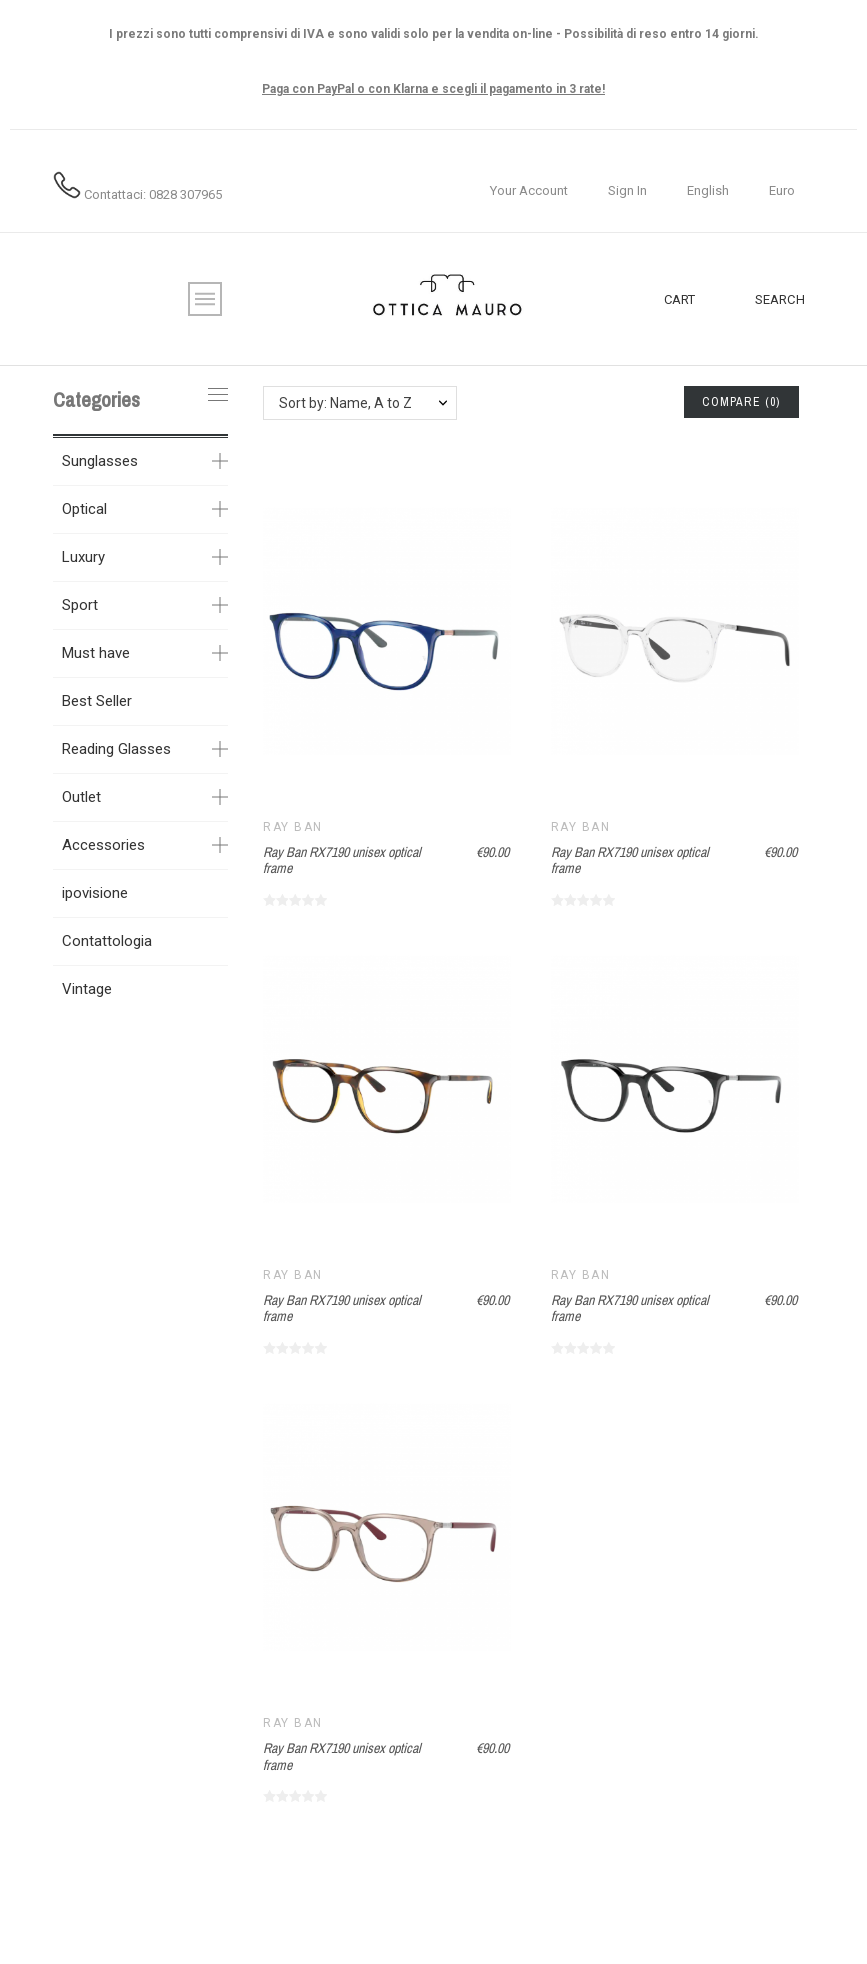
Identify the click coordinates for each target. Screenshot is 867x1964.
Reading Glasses (116, 749)
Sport (80, 605)
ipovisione (95, 893)
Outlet (81, 797)
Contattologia (107, 941)
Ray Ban (292, 827)
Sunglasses (100, 461)
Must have (96, 653)
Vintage (87, 989)
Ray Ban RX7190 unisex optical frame (342, 860)
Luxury (83, 557)
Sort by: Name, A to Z (345, 403)
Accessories (103, 845)
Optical (84, 509)
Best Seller (97, 701)
